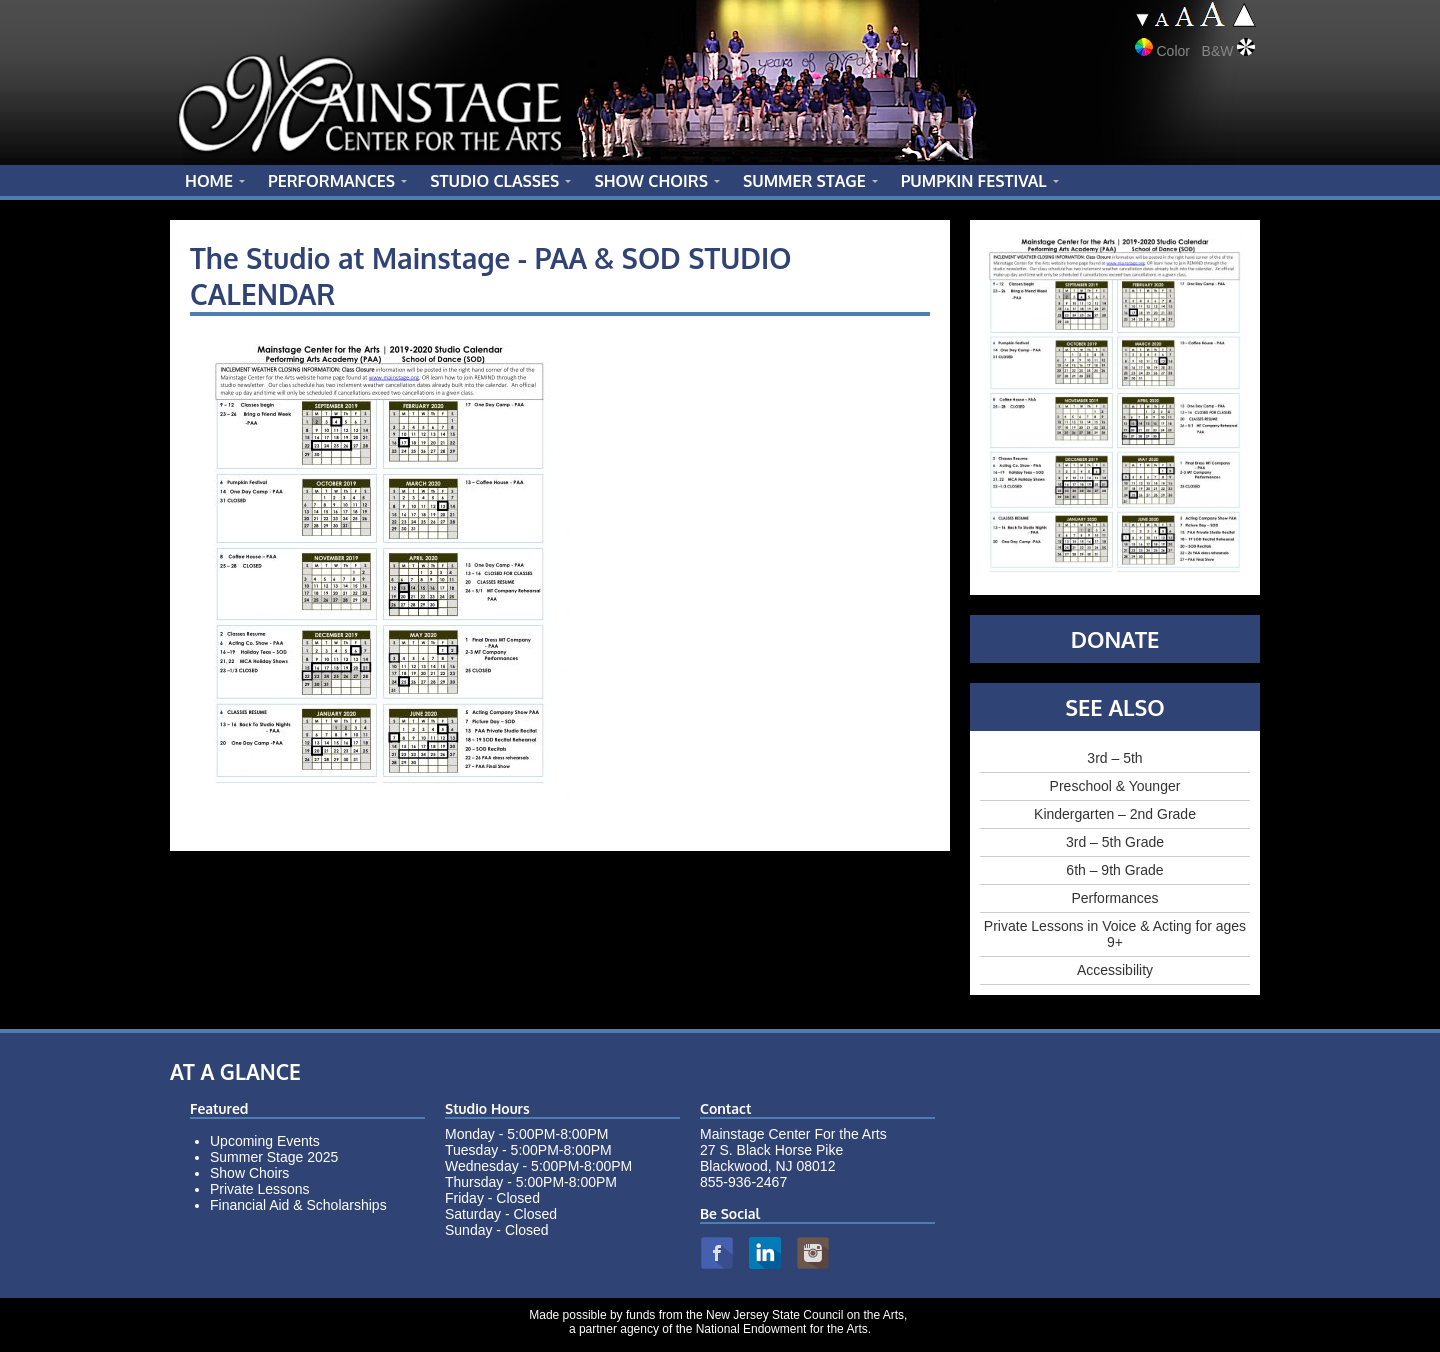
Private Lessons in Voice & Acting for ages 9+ (1115, 934)
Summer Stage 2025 (274, 1157)
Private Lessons (260, 1189)
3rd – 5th (1114, 758)
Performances (1114, 898)
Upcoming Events (265, 1141)
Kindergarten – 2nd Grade (1115, 814)
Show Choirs (249, 1173)
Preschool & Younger (1115, 786)
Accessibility (1115, 970)
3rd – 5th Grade (1115, 842)
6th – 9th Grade (1114, 870)
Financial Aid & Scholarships (298, 1205)
